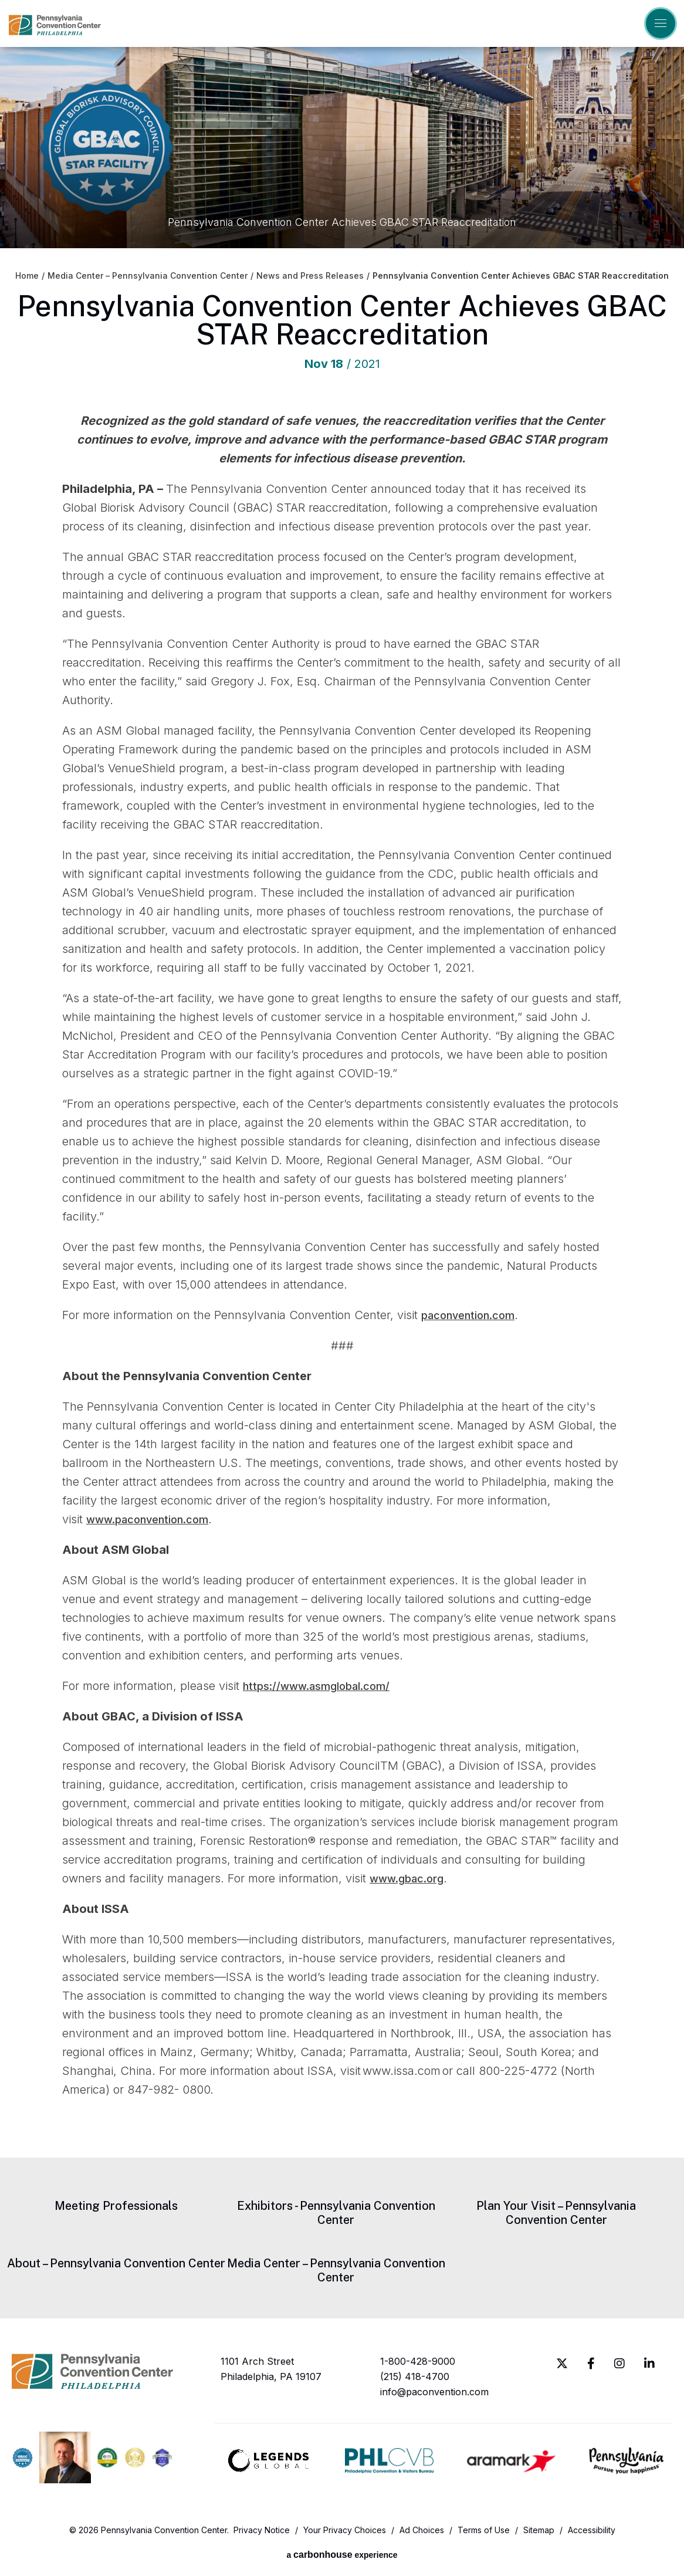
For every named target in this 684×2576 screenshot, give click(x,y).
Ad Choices (421, 2531)
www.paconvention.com (155, 1519)
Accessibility (591, 2531)
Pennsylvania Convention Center (55, 25)
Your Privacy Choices (344, 2531)
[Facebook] (591, 2363)
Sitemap (538, 2531)
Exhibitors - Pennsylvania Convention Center (336, 2213)
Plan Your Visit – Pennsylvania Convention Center (556, 2213)
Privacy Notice (261, 2531)
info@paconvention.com (434, 2392)
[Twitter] (562, 2363)
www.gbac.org (411, 1878)
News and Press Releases (310, 276)
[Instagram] (619, 2363)
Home (27, 276)
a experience (341, 2555)
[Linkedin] (649, 2363)
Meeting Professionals (116, 2206)
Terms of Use (484, 2531)
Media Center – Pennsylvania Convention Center (148, 276)
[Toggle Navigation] (660, 23)
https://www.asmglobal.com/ (323, 1686)
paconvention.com (473, 1315)
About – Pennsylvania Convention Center (116, 2263)
